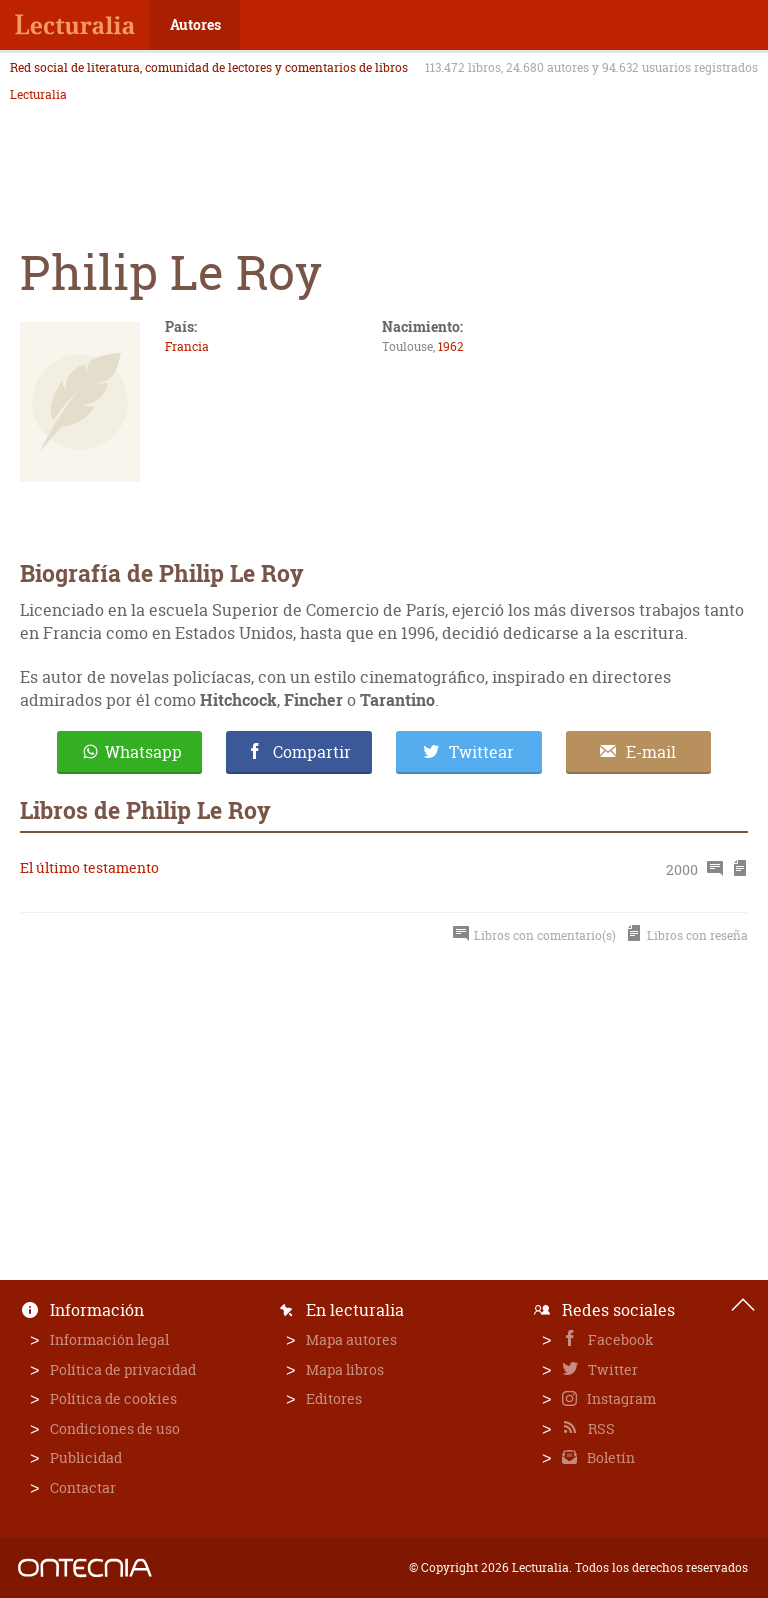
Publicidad (86, 1457)
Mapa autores (351, 1339)
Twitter (611, 1369)
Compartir (312, 752)
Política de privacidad (123, 1369)
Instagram (620, 1398)
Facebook (619, 1339)
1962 (451, 346)
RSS (600, 1428)
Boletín (609, 1457)
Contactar (83, 1487)
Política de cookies (113, 1398)
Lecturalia (38, 95)
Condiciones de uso (115, 1428)
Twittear (481, 752)
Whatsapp (143, 752)
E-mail (651, 752)
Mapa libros (345, 1369)
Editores (334, 1398)
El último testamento (89, 867)
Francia (187, 346)
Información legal (109, 1339)
